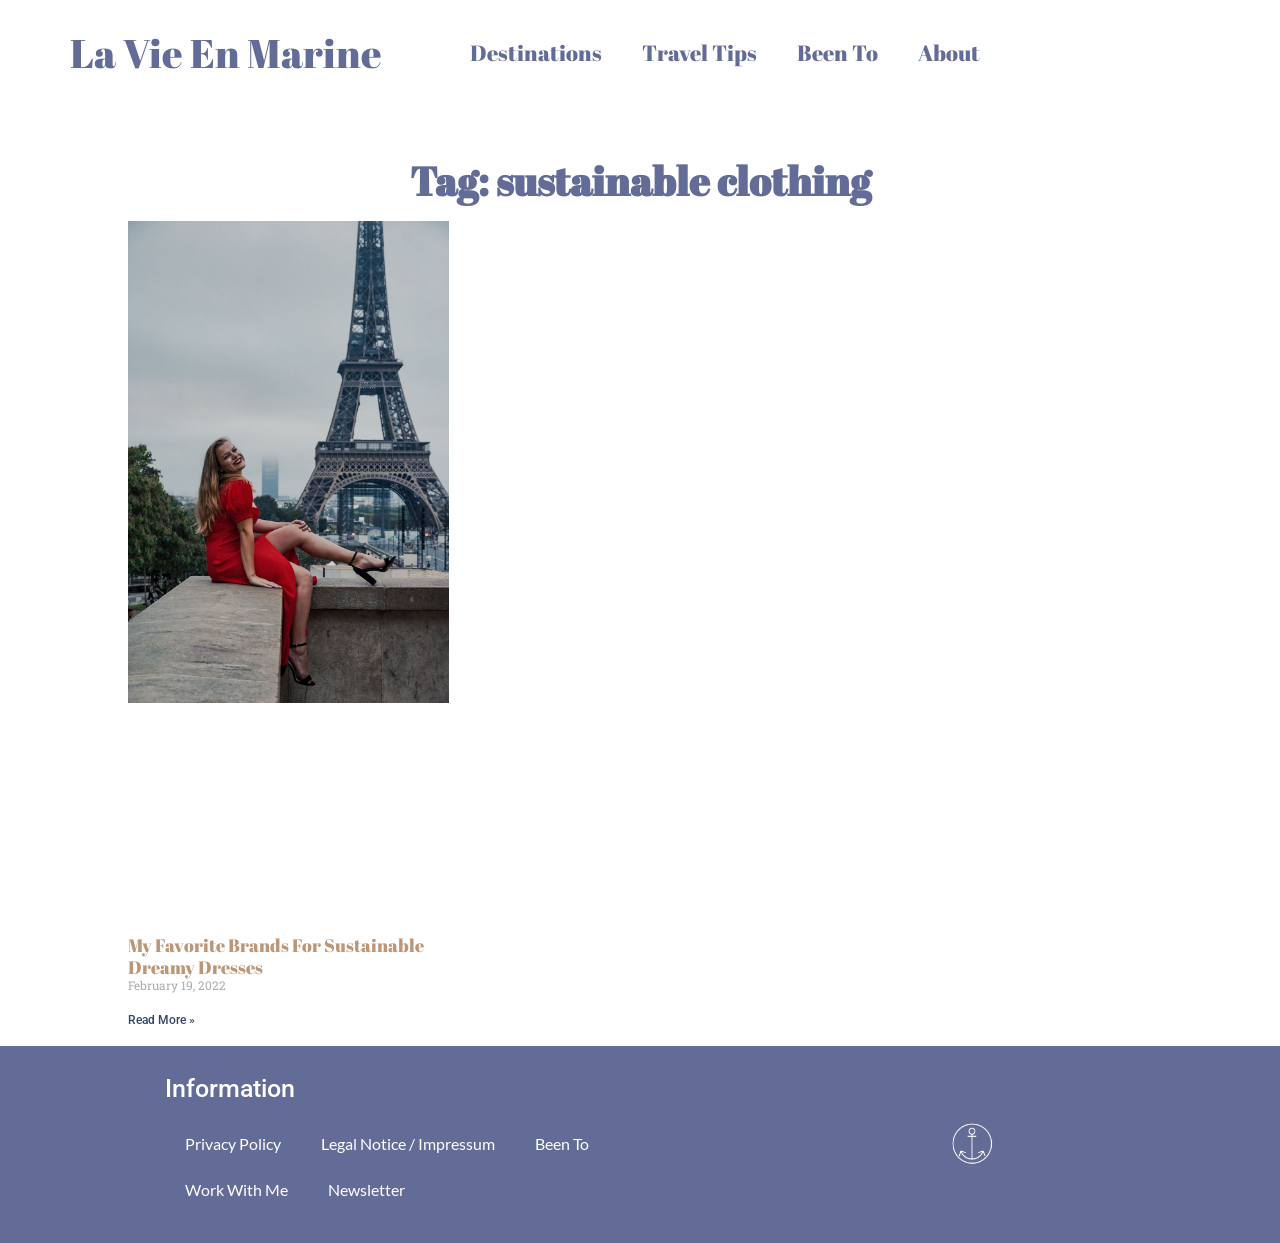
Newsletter (366, 1189)
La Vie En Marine (226, 53)
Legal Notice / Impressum (408, 1143)
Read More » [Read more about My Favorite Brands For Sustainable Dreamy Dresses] (161, 1020)
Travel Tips (699, 52)
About (949, 52)
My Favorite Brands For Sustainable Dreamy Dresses (276, 956)
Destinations (536, 52)
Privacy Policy (233, 1143)
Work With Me (236, 1189)
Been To (837, 52)
